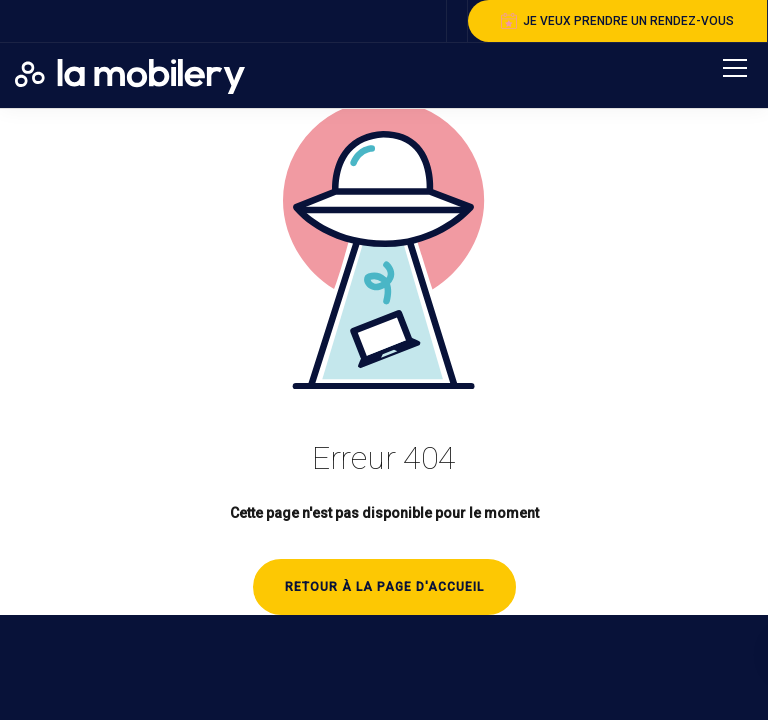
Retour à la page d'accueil (384, 587)
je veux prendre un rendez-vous (617, 21)
